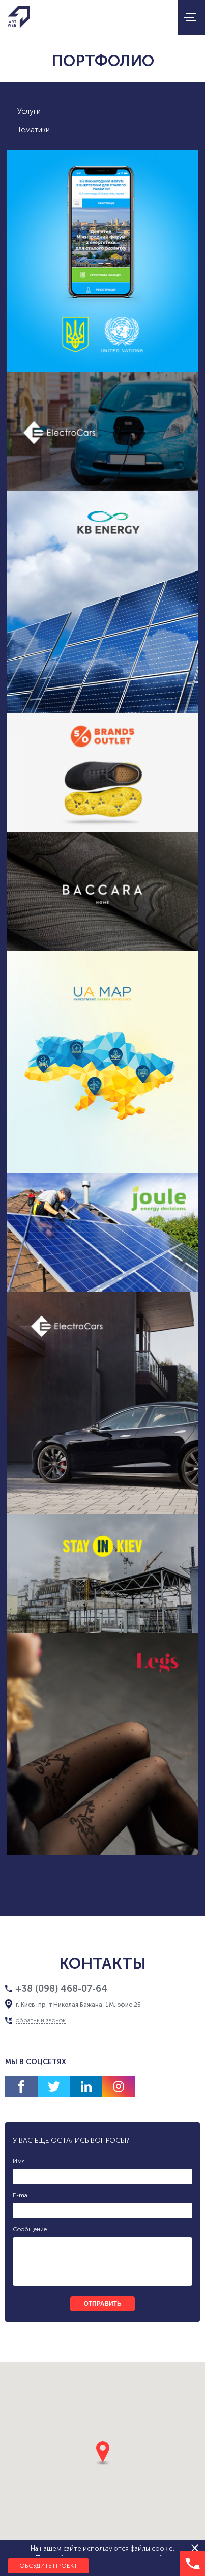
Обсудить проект (48, 2565)
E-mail (22, 2195)
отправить (102, 2303)
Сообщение (30, 2229)
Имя (19, 2161)
